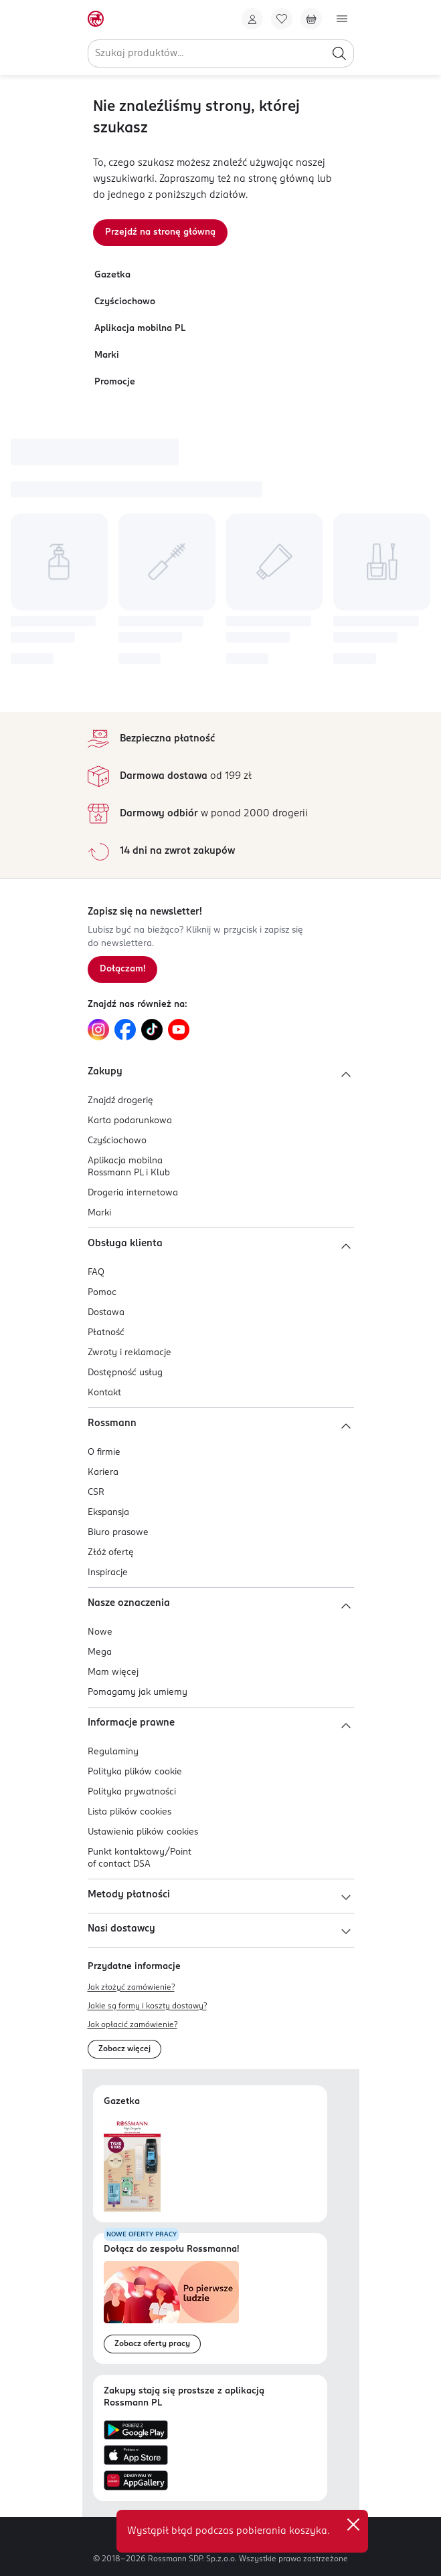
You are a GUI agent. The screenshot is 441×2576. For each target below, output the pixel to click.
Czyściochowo (124, 302)
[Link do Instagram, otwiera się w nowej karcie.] (98, 1029)
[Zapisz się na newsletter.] (122, 969)
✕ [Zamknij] (353, 2525)
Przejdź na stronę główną (160, 232)
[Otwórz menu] (342, 18)
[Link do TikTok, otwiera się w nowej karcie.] (152, 1029)
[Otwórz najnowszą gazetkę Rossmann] (132, 2165)
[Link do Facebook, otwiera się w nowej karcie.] (125, 1029)
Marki (106, 355)
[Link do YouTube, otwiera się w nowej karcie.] (178, 1029)
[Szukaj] (339, 53)
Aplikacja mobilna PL (139, 328)
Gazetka (112, 275)
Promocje (114, 382)
